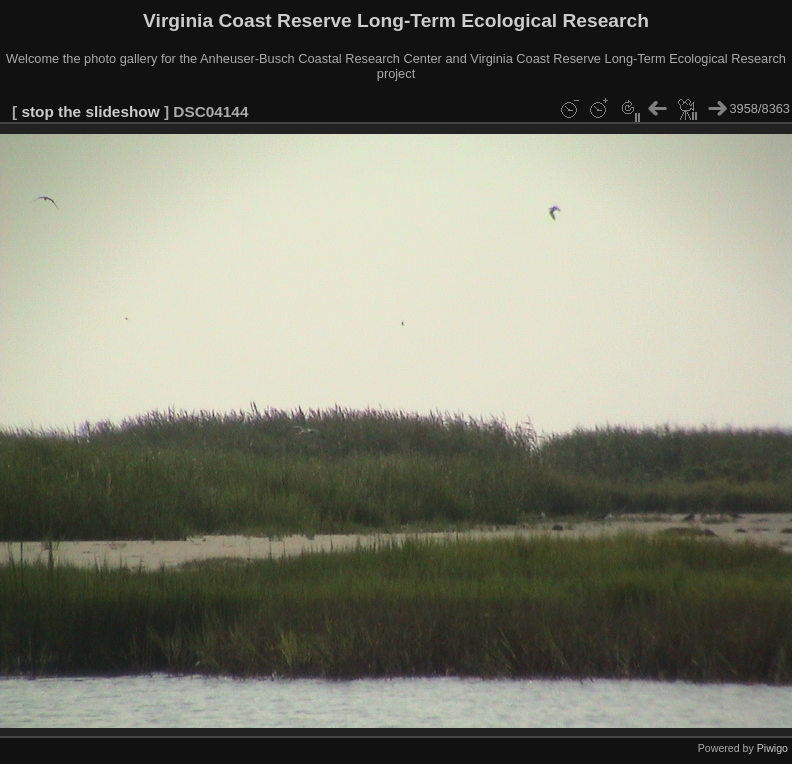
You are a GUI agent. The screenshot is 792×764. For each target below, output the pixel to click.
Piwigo (772, 748)
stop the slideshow (90, 111)
